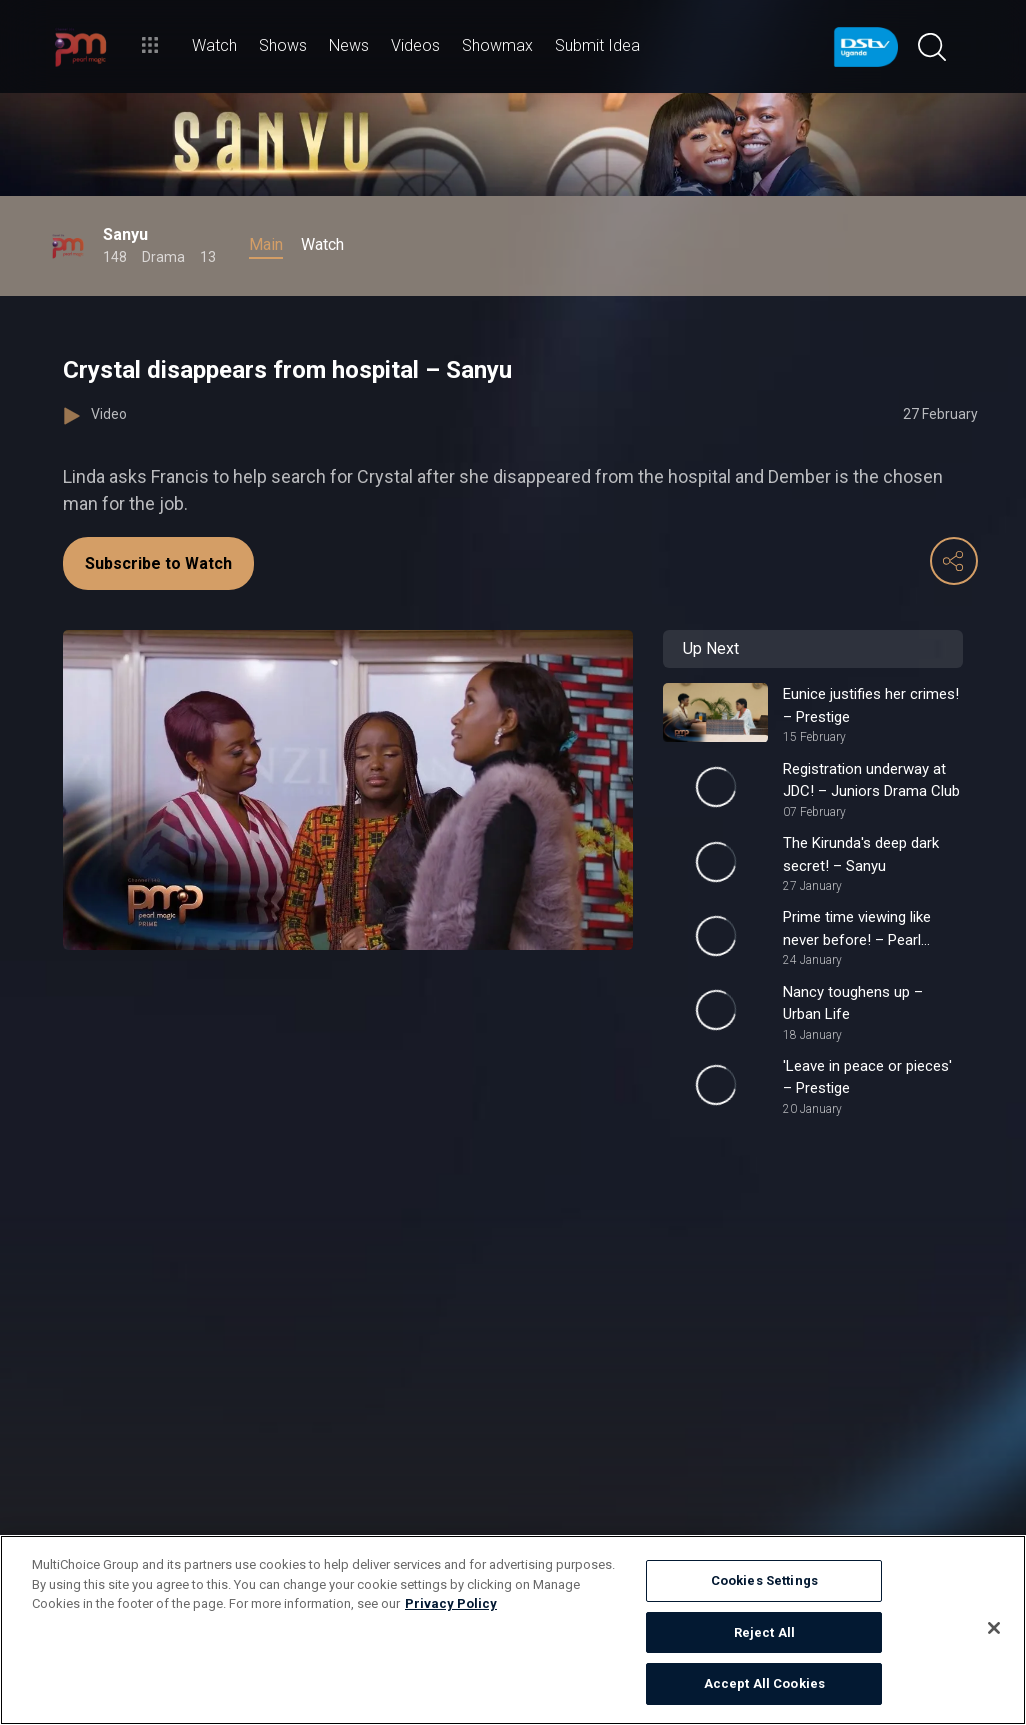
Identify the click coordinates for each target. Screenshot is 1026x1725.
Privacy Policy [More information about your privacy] (451, 1603)
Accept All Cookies (764, 1683)
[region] (513, 1630)
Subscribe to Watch (158, 563)
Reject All (764, 1632)
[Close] (994, 1628)
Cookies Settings (764, 1580)
